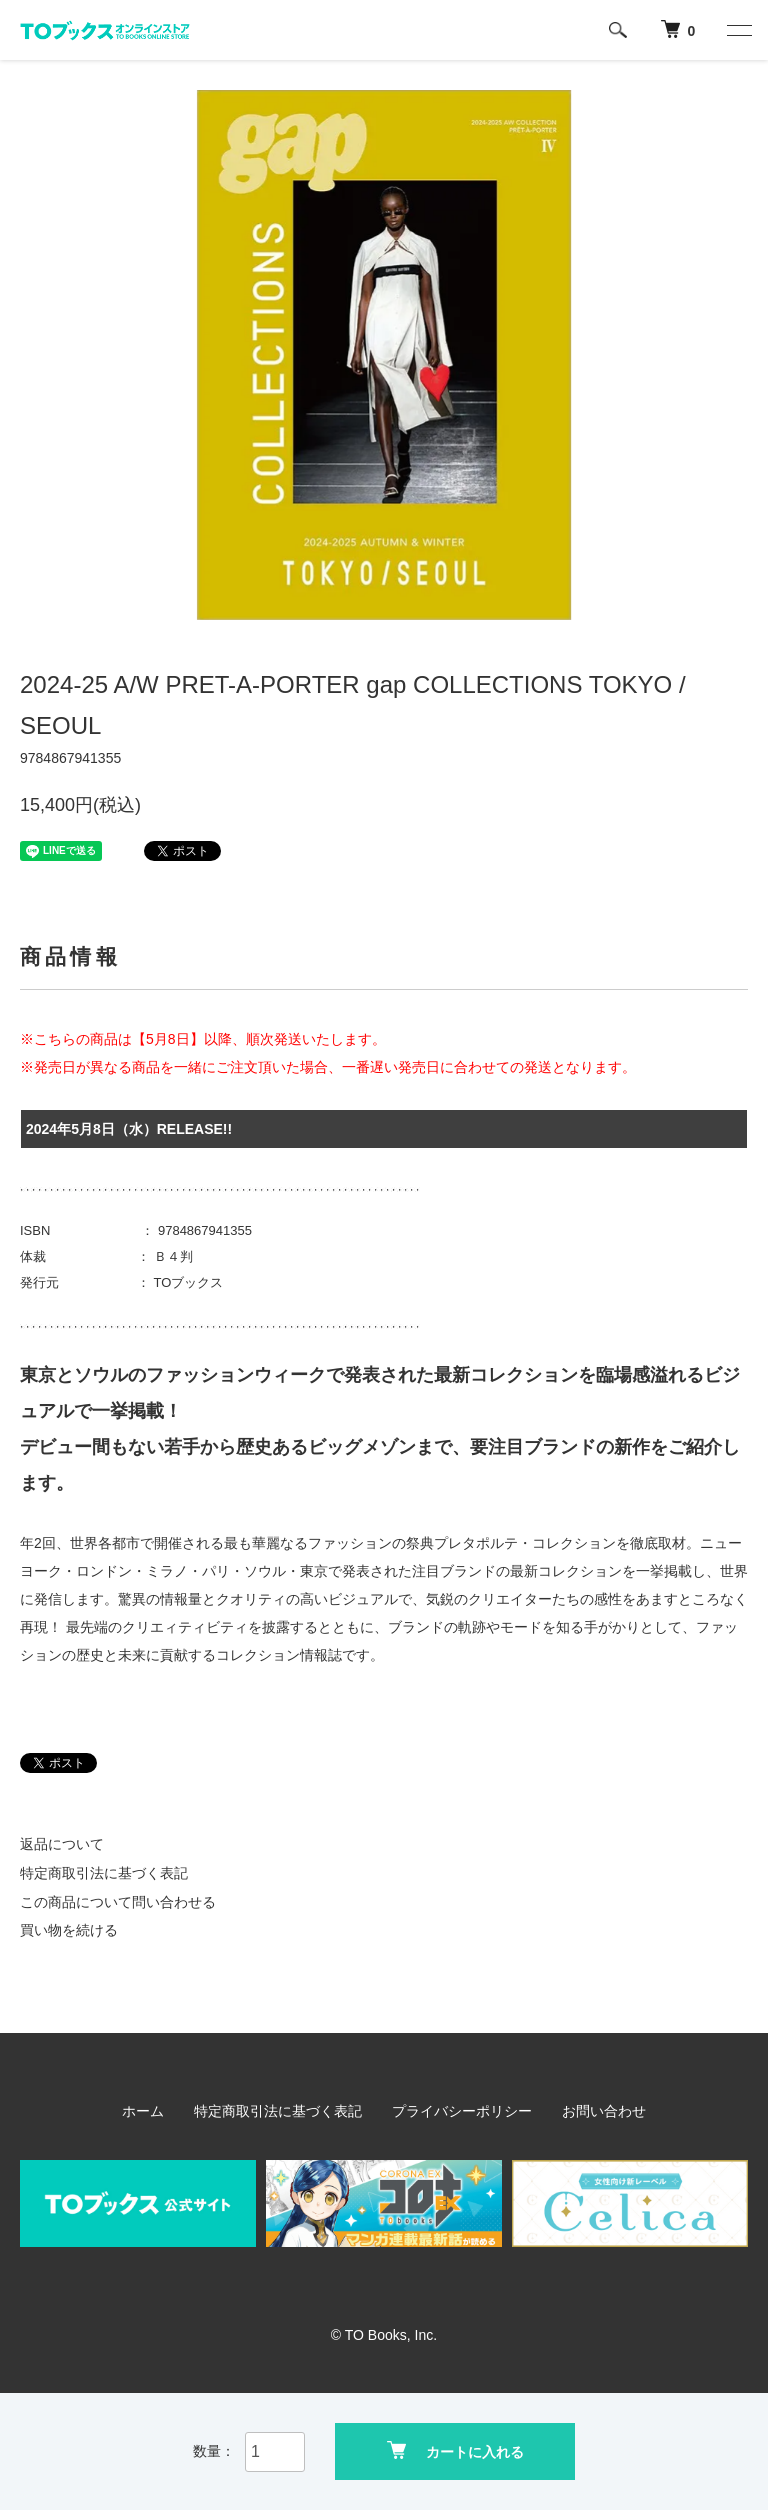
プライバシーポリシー (462, 2111)
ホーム (143, 2111)
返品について (62, 1844)
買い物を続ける (69, 1930)
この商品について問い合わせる (118, 1902)
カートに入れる (455, 2450)
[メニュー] (738, 30)
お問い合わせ (604, 2111)
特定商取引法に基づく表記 (104, 1873)
